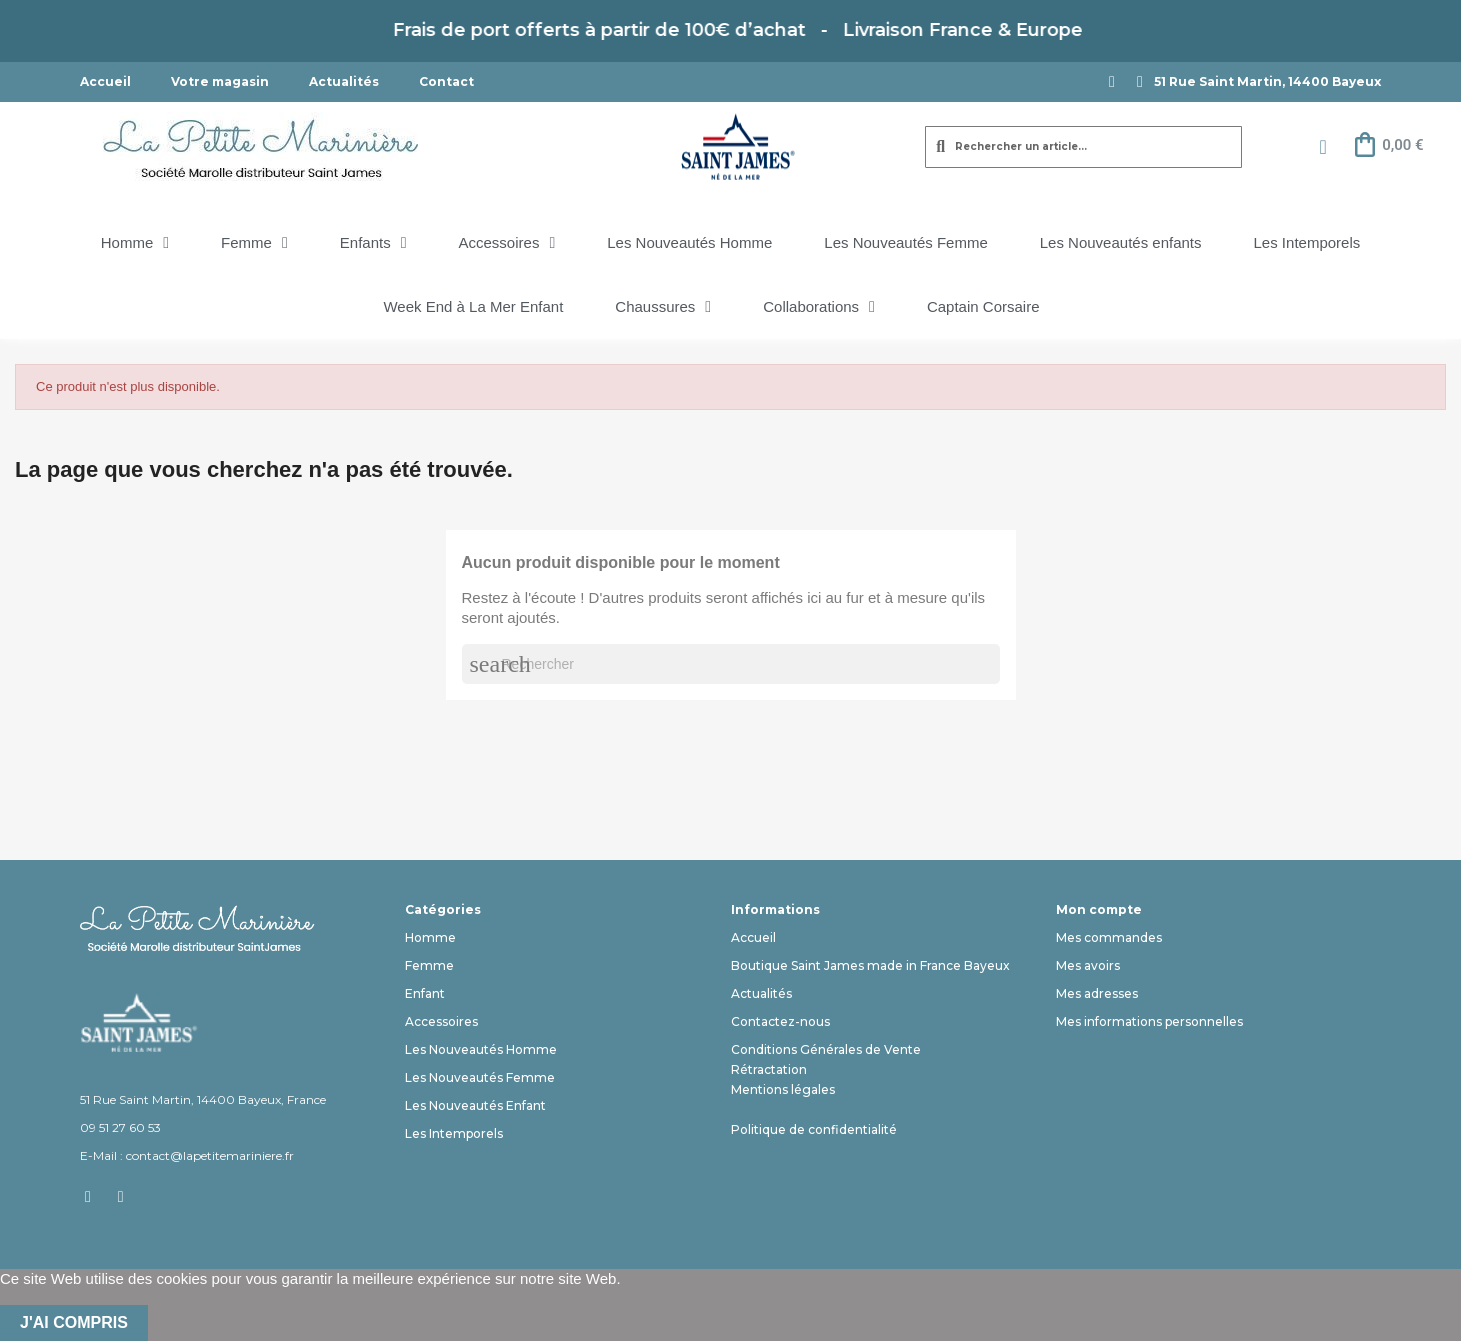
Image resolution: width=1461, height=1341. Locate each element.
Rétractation (769, 1069)
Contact (446, 81)
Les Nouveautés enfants (1121, 242)
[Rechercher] (731, 664)
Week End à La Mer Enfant (473, 306)
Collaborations (819, 307)
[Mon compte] (1322, 147)
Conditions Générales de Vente (826, 1049)
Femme (254, 243)
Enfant (425, 993)
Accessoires (507, 243)
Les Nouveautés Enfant (475, 1105)
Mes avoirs (1088, 965)
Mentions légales (783, 1089)
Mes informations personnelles (1149, 1021)
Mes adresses (1097, 993)
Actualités (344, 81)
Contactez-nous (780, 1021)
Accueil (105, 81)
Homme (135, 243)
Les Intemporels (1307, 242)
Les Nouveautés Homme (689, 242)
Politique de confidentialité (814, 1129)
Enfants (373, 243)
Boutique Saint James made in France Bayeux (870, 965)
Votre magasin (220, 81)
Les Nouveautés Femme (905, 242)
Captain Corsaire (983, 306)
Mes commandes (1109, 937)
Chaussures (663, 307)
